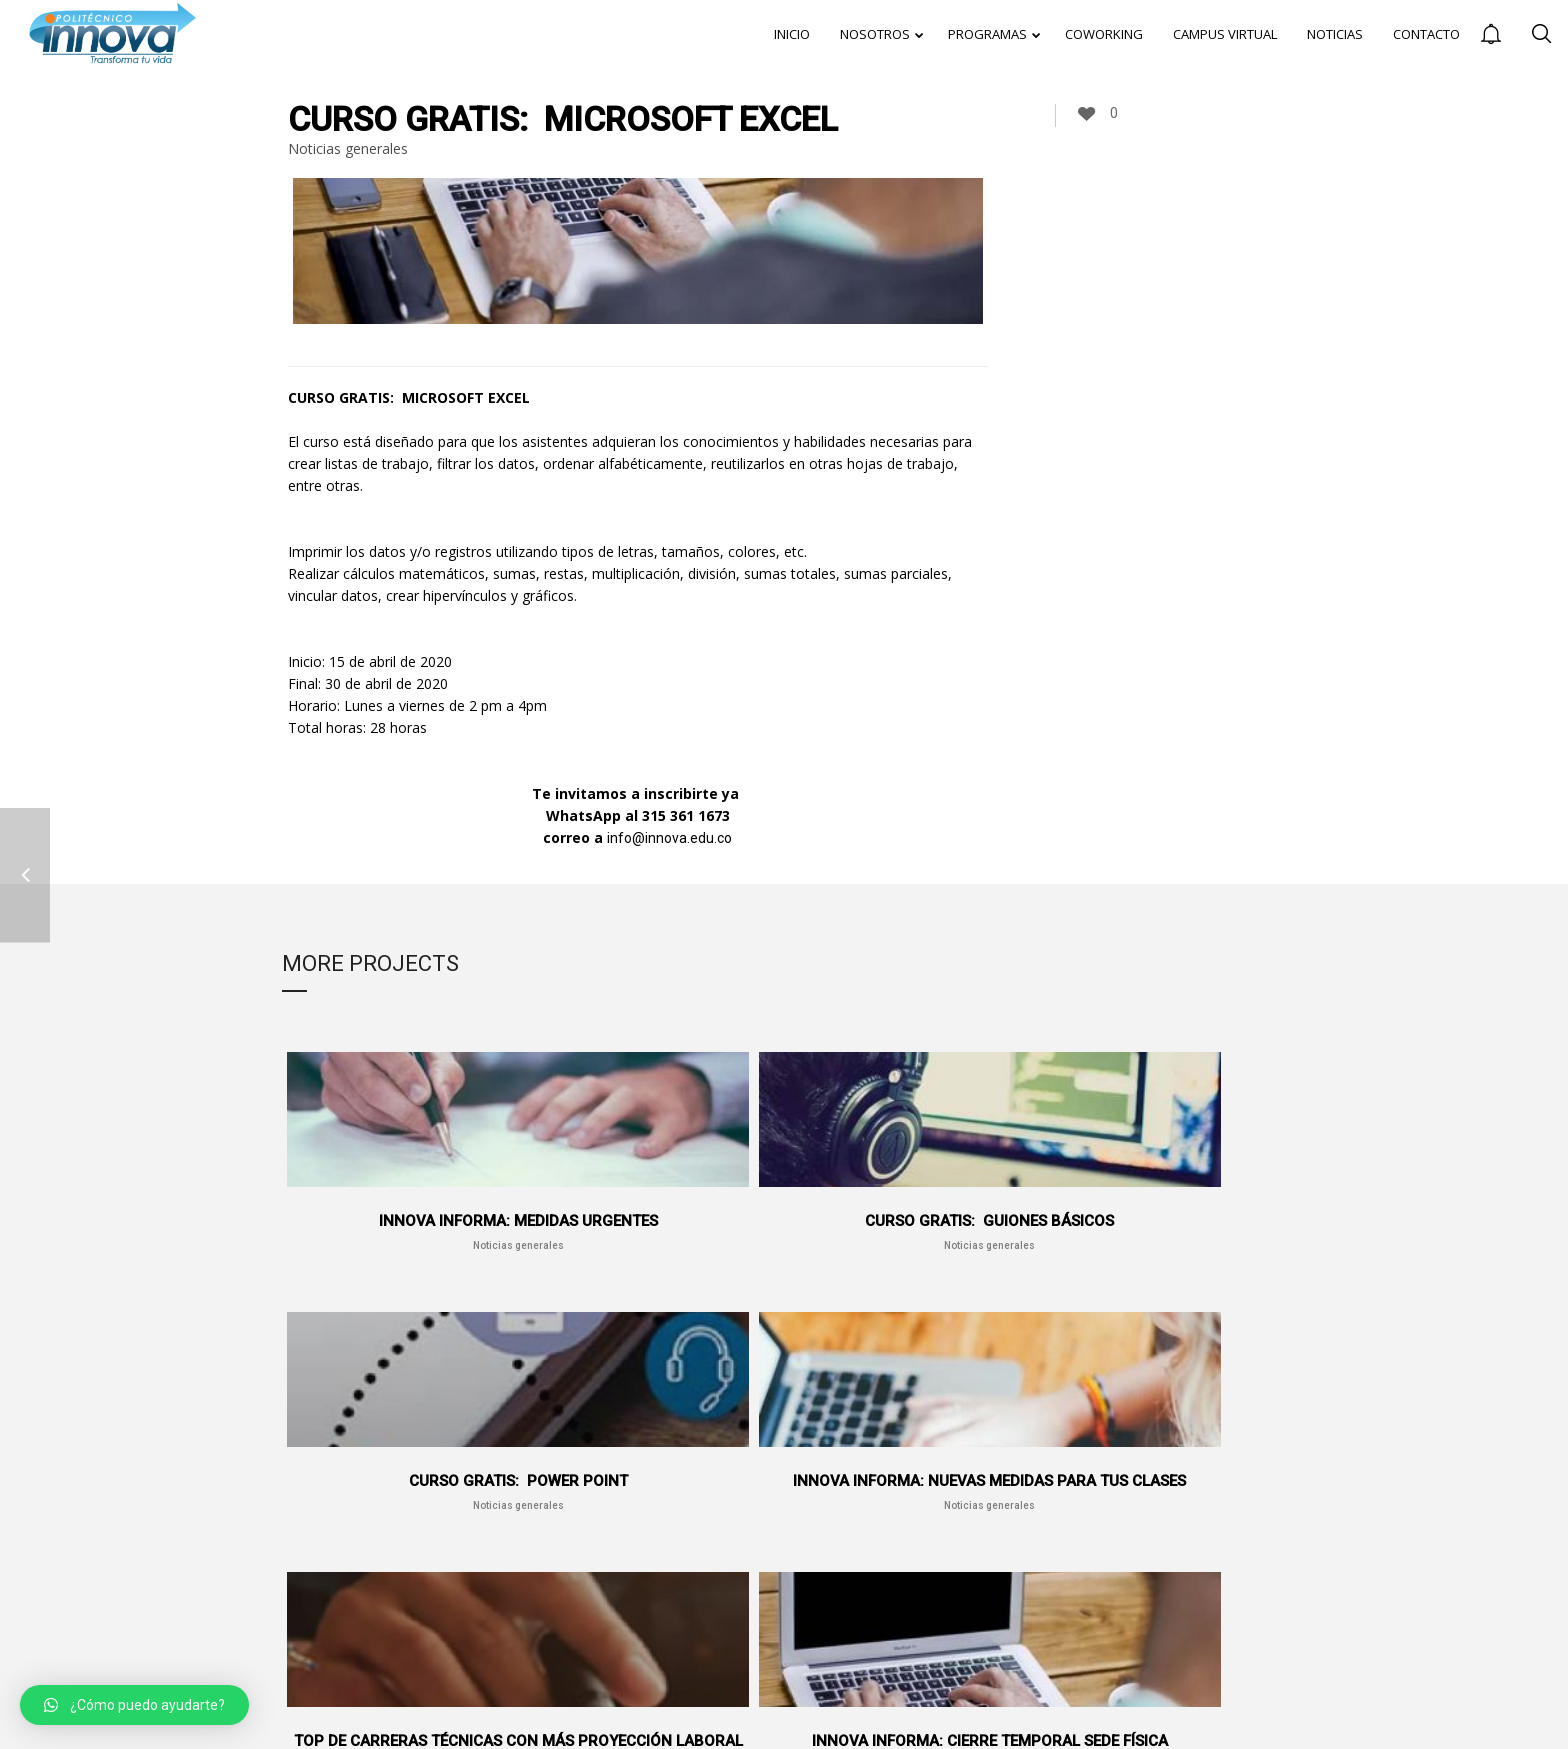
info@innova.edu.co (669, 838)
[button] (134, 1705)
